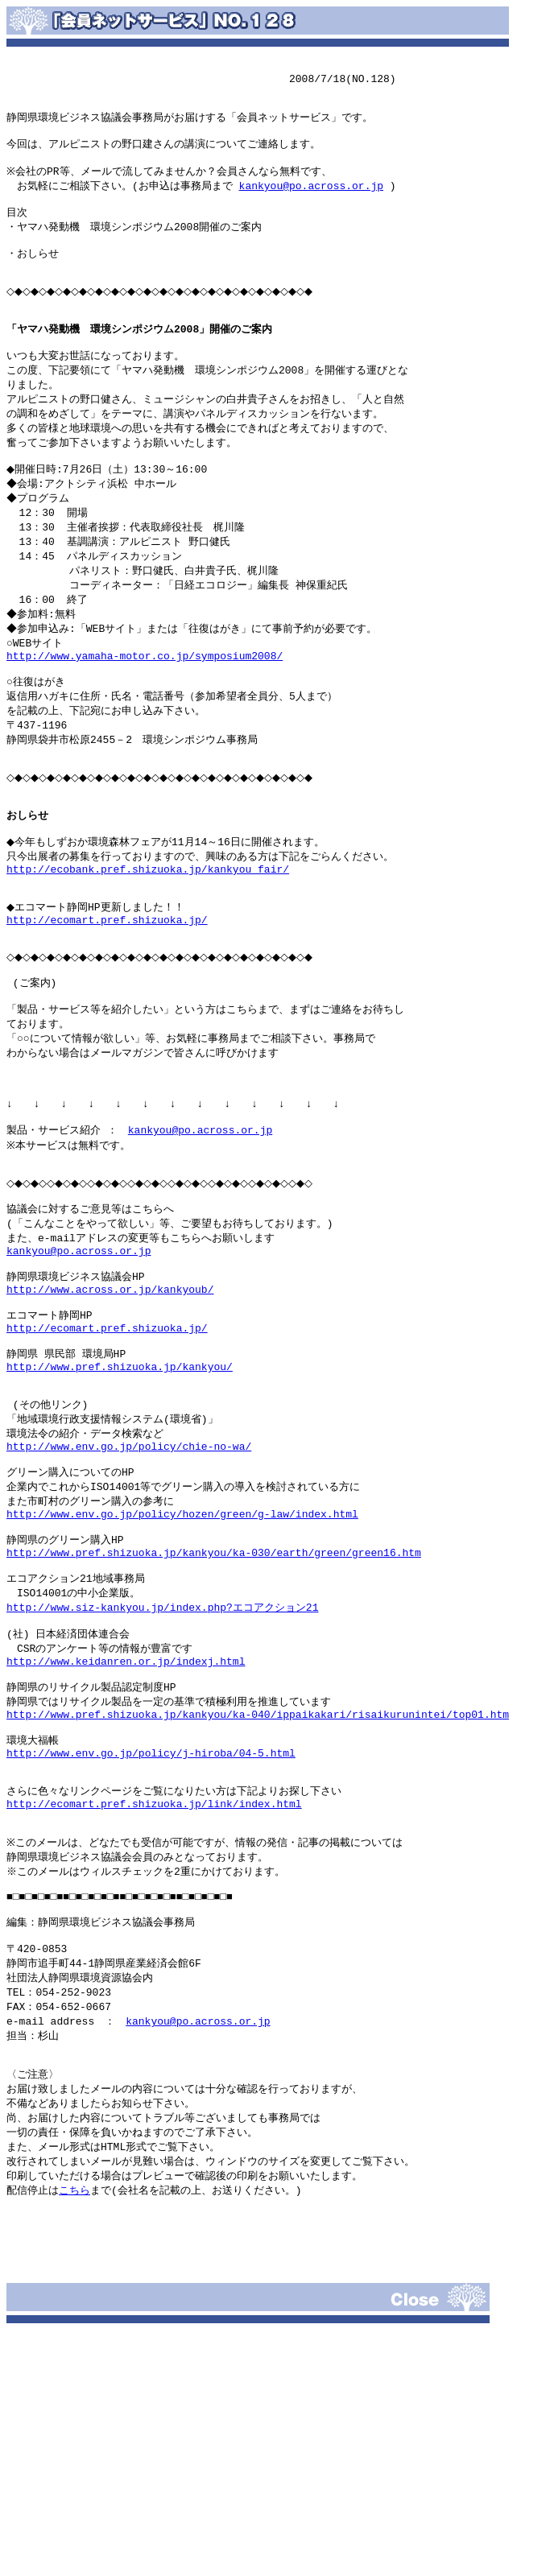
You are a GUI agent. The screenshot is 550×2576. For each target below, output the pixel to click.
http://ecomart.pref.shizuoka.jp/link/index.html (154, 2003)
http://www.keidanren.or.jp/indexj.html (125, 1840)
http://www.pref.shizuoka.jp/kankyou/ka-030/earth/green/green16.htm (213, 1720)
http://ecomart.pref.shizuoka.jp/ (107, 1008)
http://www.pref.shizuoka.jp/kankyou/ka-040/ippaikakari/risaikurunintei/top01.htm (257, 1900)
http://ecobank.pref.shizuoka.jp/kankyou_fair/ (147, 949)
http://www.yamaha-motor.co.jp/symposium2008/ (144, 711)
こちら (74, 2424)
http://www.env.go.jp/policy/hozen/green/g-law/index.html (182, 1676)
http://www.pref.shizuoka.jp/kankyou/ (119, 1512)
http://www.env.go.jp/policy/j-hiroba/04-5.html (151, 1944)
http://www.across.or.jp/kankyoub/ (109, 1423)
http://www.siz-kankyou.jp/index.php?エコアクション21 (162, 1780)
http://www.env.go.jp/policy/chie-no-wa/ (128, 1601)
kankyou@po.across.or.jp (311, 198)
